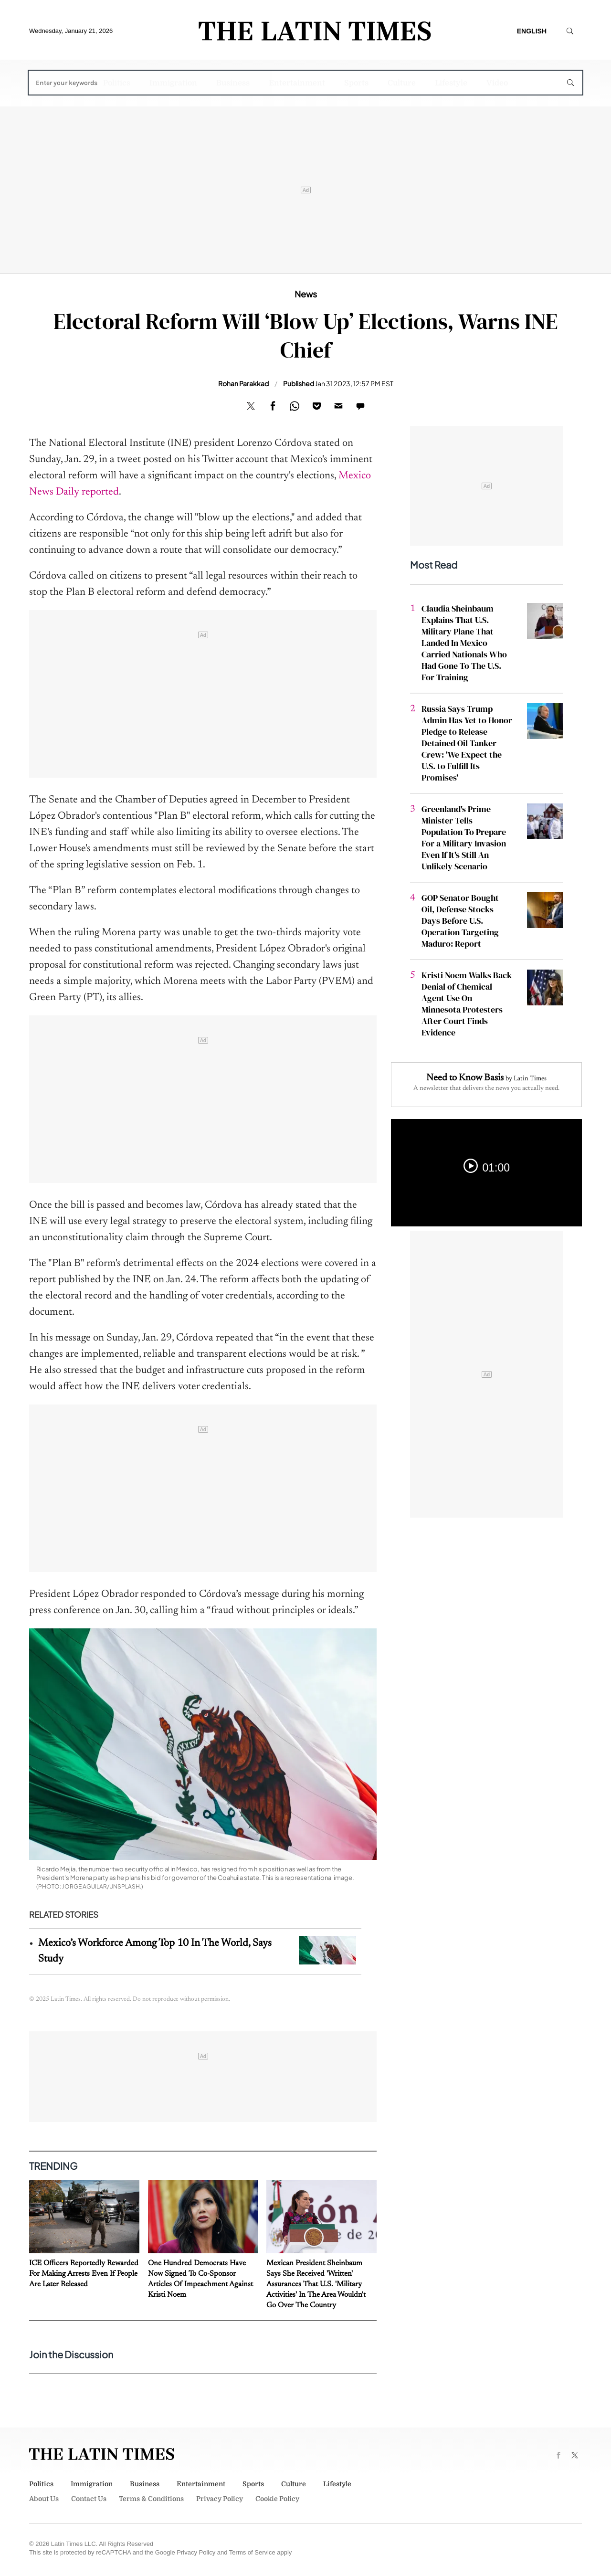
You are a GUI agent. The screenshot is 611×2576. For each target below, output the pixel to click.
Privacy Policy (219, 2498)
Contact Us (88, 2498)
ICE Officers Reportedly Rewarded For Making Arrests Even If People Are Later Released (83, 2273)
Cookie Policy (277, 2498)
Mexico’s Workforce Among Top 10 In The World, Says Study (155, 1951)
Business (233, 83)
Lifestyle (451, 83)
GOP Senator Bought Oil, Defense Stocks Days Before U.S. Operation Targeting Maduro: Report (460, 921)
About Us (44, 2498)
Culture (402, 83)
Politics (116, 83)
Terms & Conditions (151, 2498)
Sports (356, 83)
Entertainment (297, 83)
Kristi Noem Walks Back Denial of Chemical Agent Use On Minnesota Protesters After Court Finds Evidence (466, 1003)
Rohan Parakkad (243, 383)
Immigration (173, 83)
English (532, 31)
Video (497, 83)
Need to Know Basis (465, 1078)
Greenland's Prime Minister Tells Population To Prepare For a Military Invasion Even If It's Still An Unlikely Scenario (463, 837)
